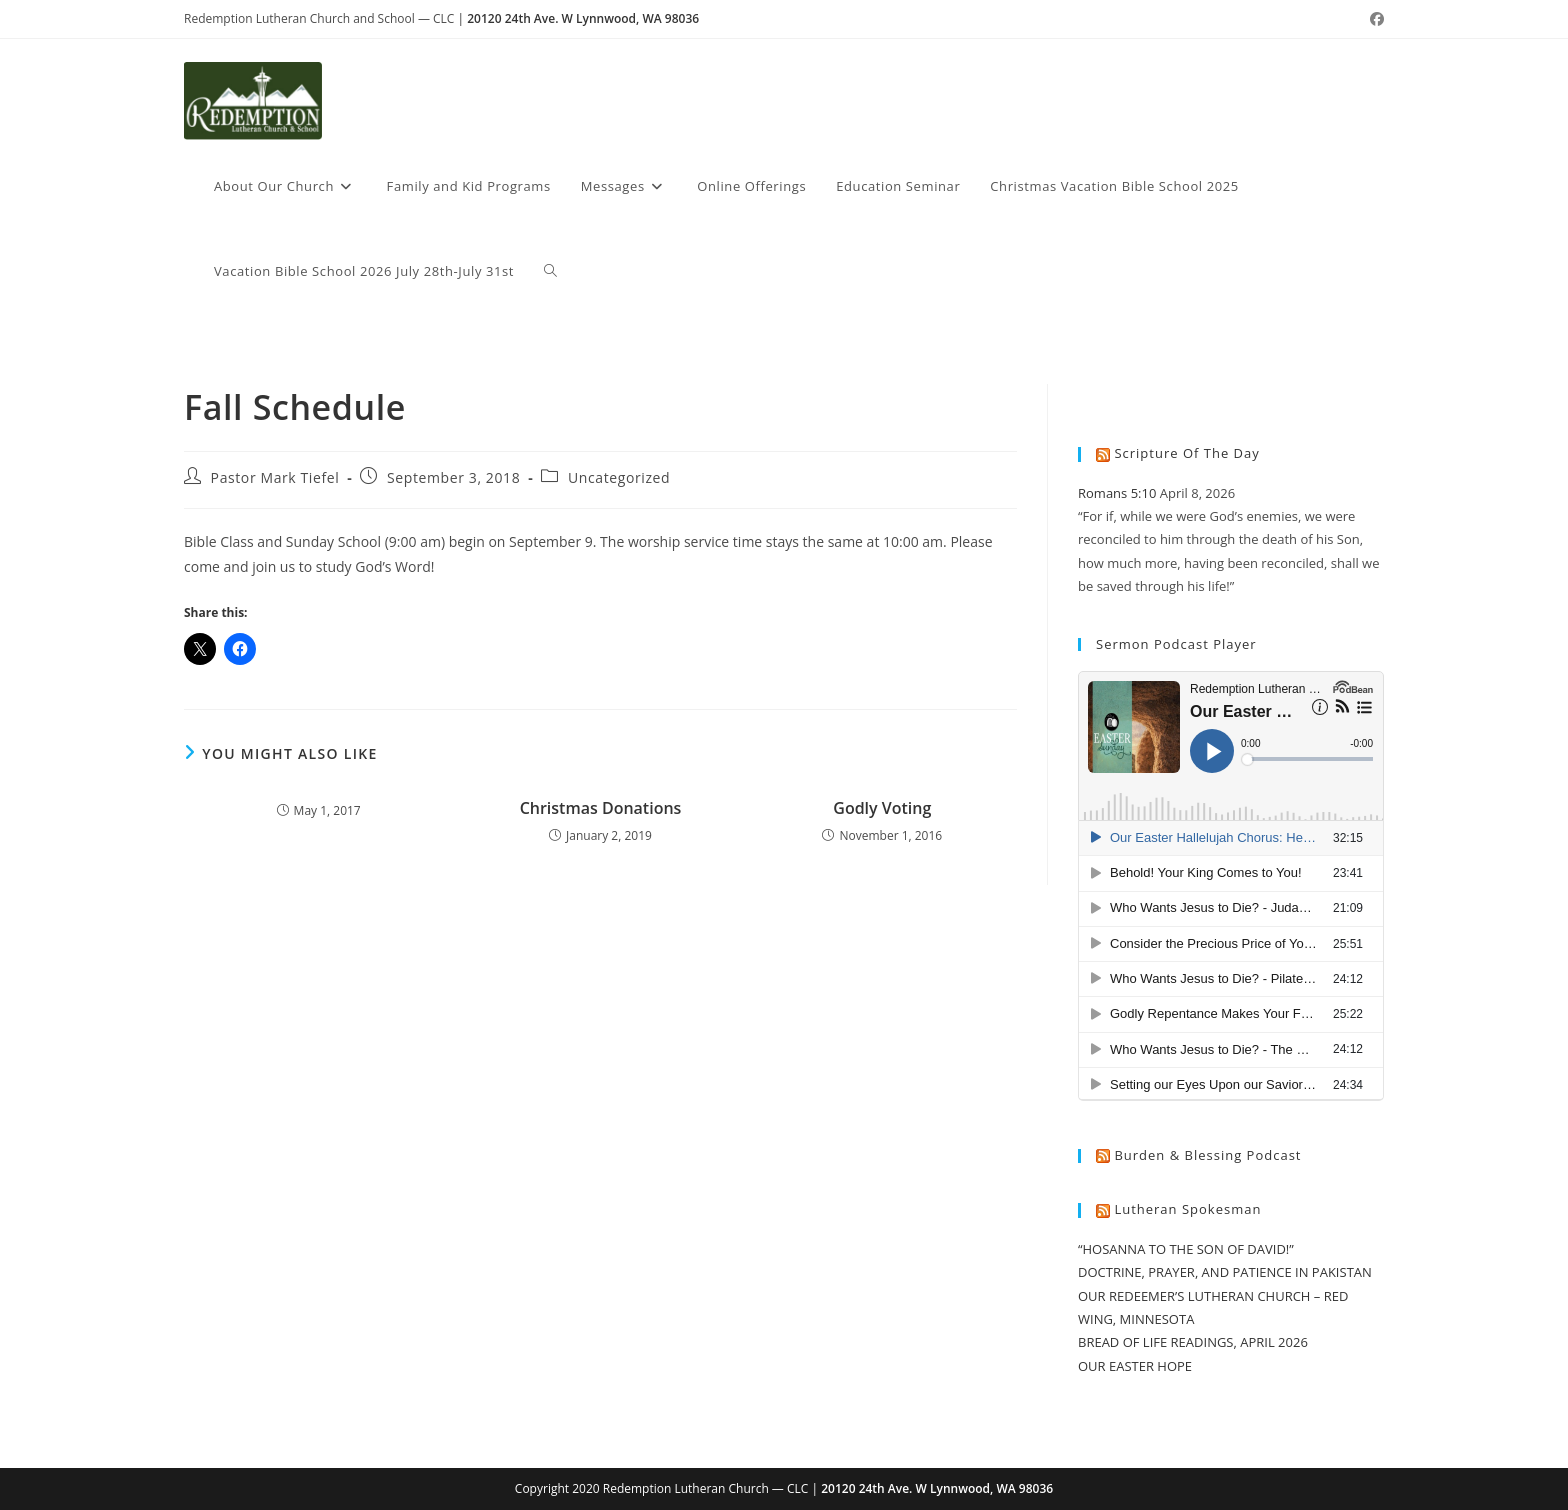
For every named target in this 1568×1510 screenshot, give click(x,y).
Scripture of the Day (1186, 453)
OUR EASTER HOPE (1135, 1366)
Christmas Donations (601, 808)
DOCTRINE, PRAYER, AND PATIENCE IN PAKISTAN (1225, 1272)
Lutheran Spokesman (1187, 1209)
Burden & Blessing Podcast (1207, 1155)
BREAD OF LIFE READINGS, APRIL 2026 (1193, 1342)
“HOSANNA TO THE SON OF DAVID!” (1186, 1249)
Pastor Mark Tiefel (275, 477)
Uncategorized (619, 477)
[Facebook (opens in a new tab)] (1374, 19)
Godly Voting (882, 808)
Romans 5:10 (1117, 493)
